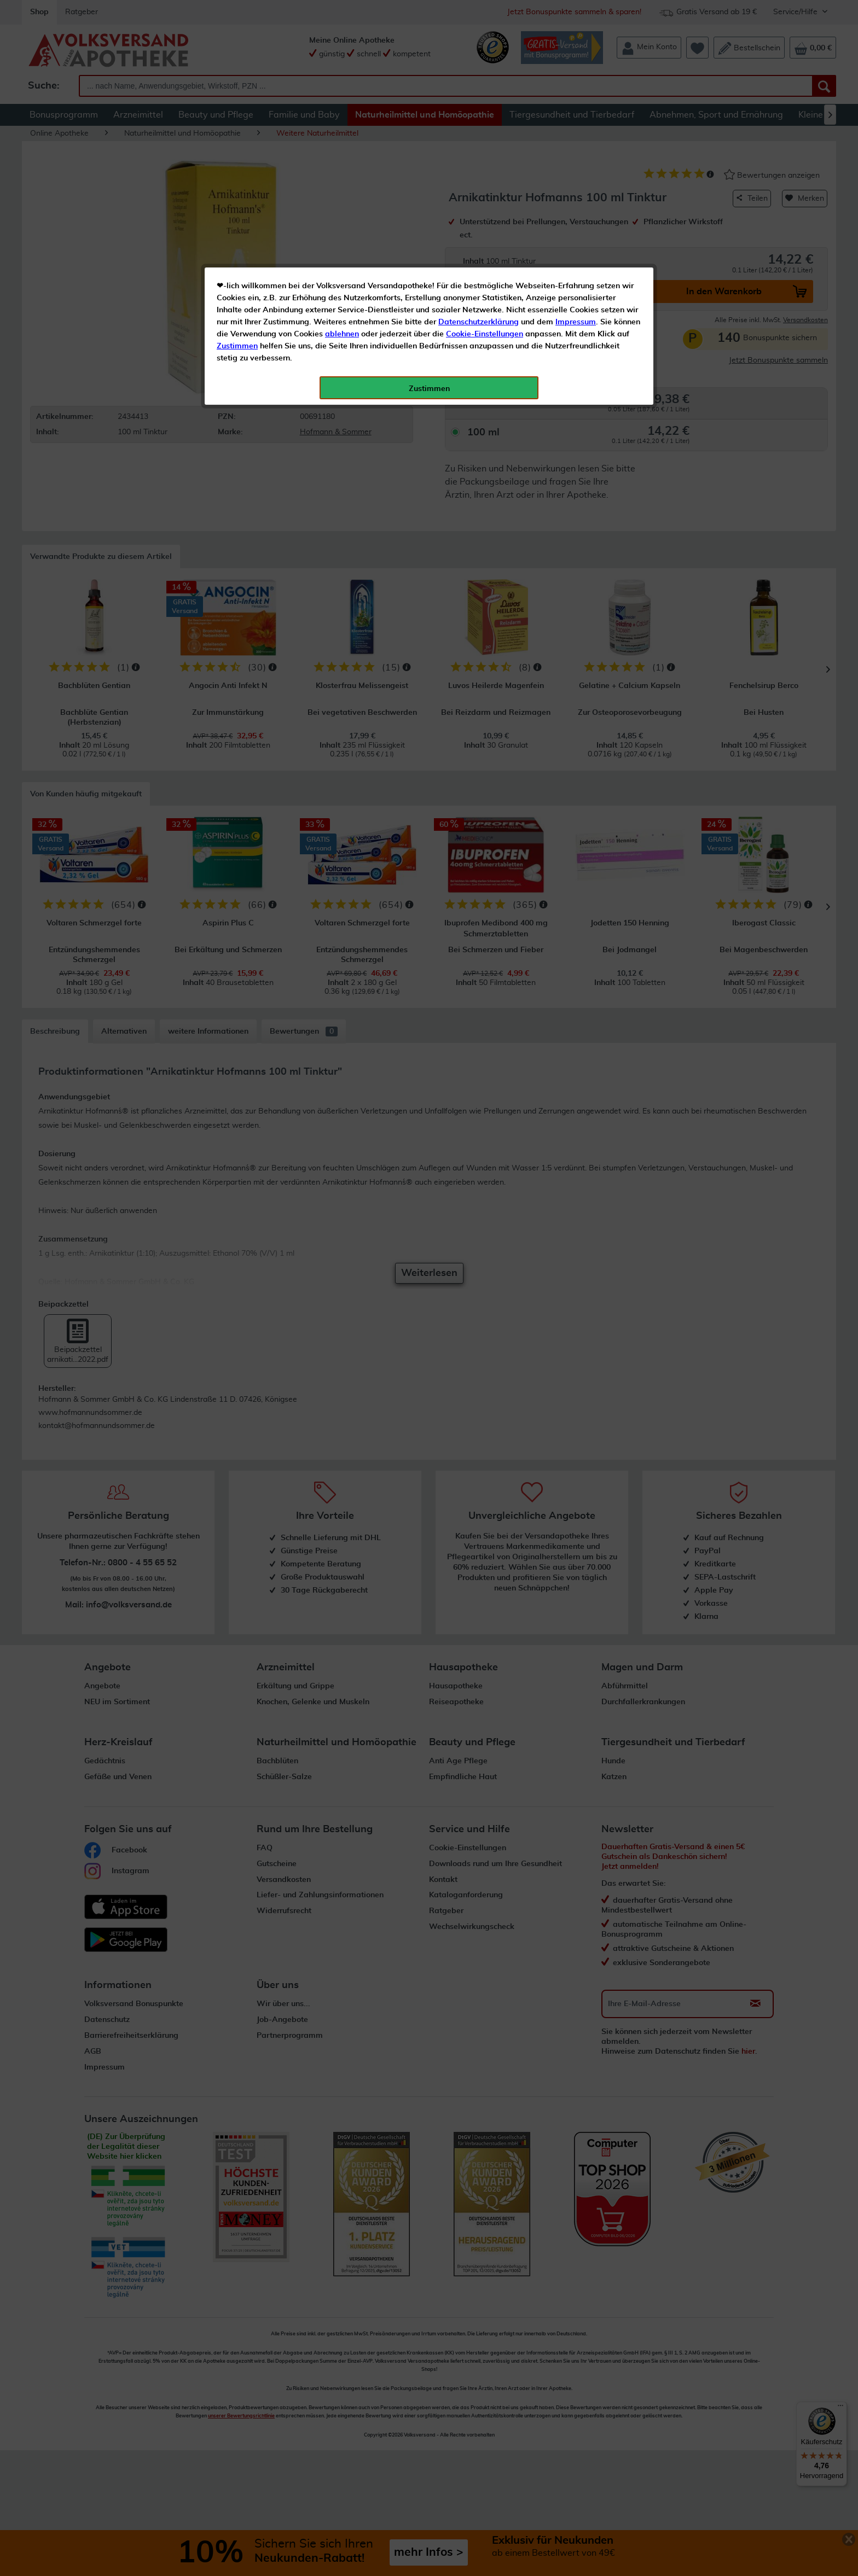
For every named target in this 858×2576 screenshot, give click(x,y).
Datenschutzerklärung (478, 245)
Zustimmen (237, 269)
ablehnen (342, 257)
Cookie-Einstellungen (484, 257)
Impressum (575, 245)
